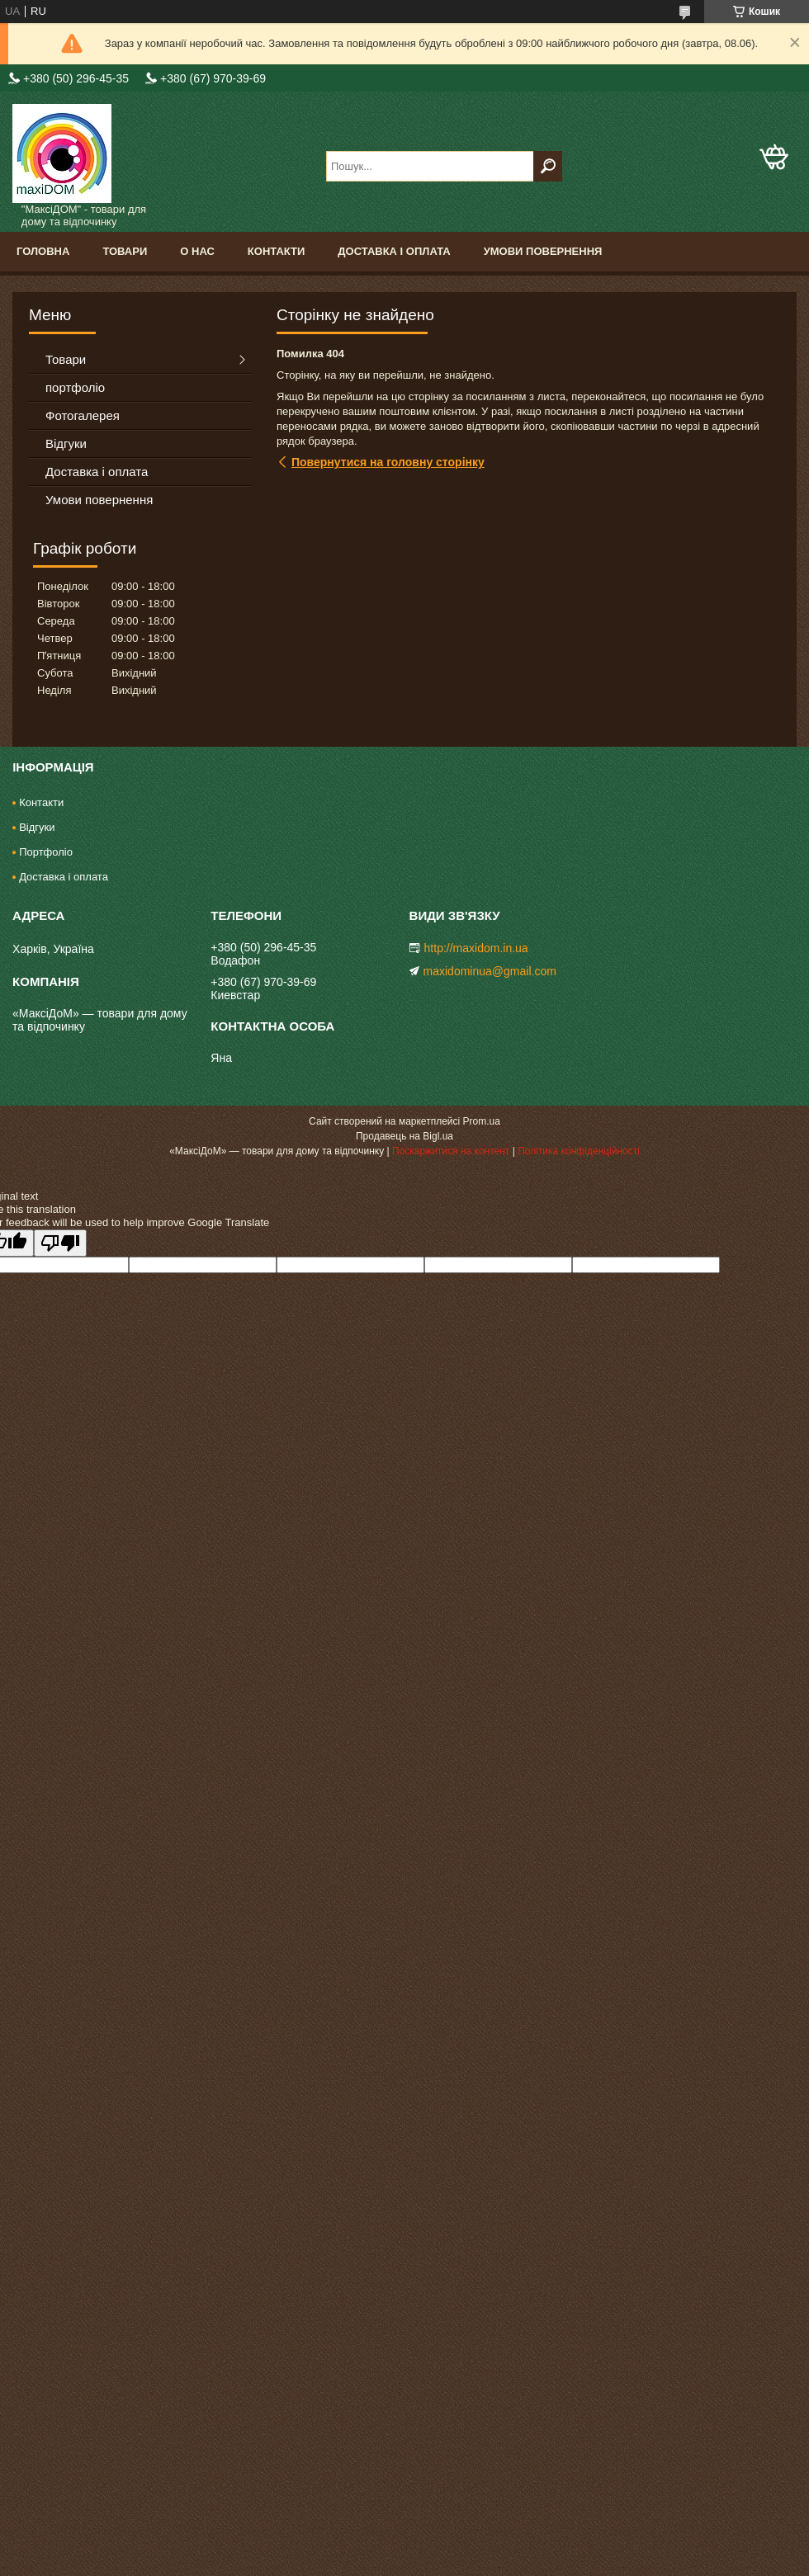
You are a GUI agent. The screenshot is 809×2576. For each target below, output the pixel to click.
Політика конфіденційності (579, 1151)
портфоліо (75, 387)
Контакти (276, 251)
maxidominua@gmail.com (489, 971)
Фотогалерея (82, 415)
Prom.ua (481, 1121)
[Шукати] (547, 166)
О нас (197, 251)
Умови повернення (543, 251)
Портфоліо (46, 852)
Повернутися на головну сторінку (388, 462)
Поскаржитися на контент (450, 1151)
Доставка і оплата (394, 251)
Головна (43, 251)
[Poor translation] (60, 1243)
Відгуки (66, 443)
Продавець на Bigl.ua (404, 1136)
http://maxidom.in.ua (476, 948)
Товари (124, 251)
